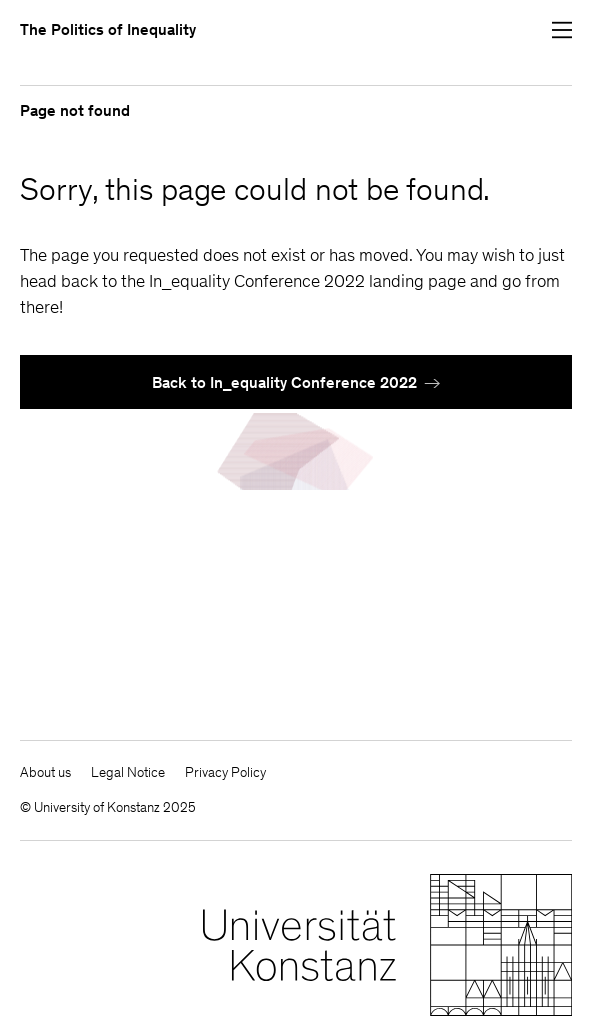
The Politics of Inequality (108, 29)
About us (45, 772)
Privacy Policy (225, 772)
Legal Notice (128, 772)
